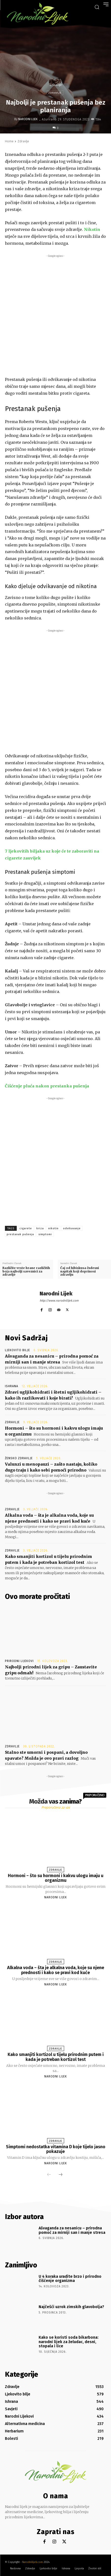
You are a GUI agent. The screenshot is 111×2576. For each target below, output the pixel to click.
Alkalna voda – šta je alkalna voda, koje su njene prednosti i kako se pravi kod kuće (55, 1970)
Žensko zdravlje (19, 1458)
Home (9, 141)
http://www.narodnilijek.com (59, 1300)
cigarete (25, 1228)
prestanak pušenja (20, 1234)
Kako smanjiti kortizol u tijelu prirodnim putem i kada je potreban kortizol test (56, 2057)
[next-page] (60, 2174)
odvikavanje (72, 1228)
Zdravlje (56, 85)
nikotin (53, 1228)
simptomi (45, 1234)
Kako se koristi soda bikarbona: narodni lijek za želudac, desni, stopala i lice (68, 2341)
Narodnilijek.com (32, 2562)
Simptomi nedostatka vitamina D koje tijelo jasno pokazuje (55, 2149)
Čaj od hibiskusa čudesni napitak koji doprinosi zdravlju (79, 1271)
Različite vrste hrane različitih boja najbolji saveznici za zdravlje (26, 1271)
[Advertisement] (55, 314)
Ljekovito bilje (17, 1350)
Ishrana (11, 1386)
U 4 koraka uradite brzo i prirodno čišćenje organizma (70, 2278)
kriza (40, 1228)
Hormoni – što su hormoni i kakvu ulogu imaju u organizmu (55, 1878)
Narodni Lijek (28, 119)
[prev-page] (49, 2174)
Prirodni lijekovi (19, 1661)
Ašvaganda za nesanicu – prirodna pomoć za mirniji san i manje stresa (72, 2230)
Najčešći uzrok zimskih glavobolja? (71, 2306)
